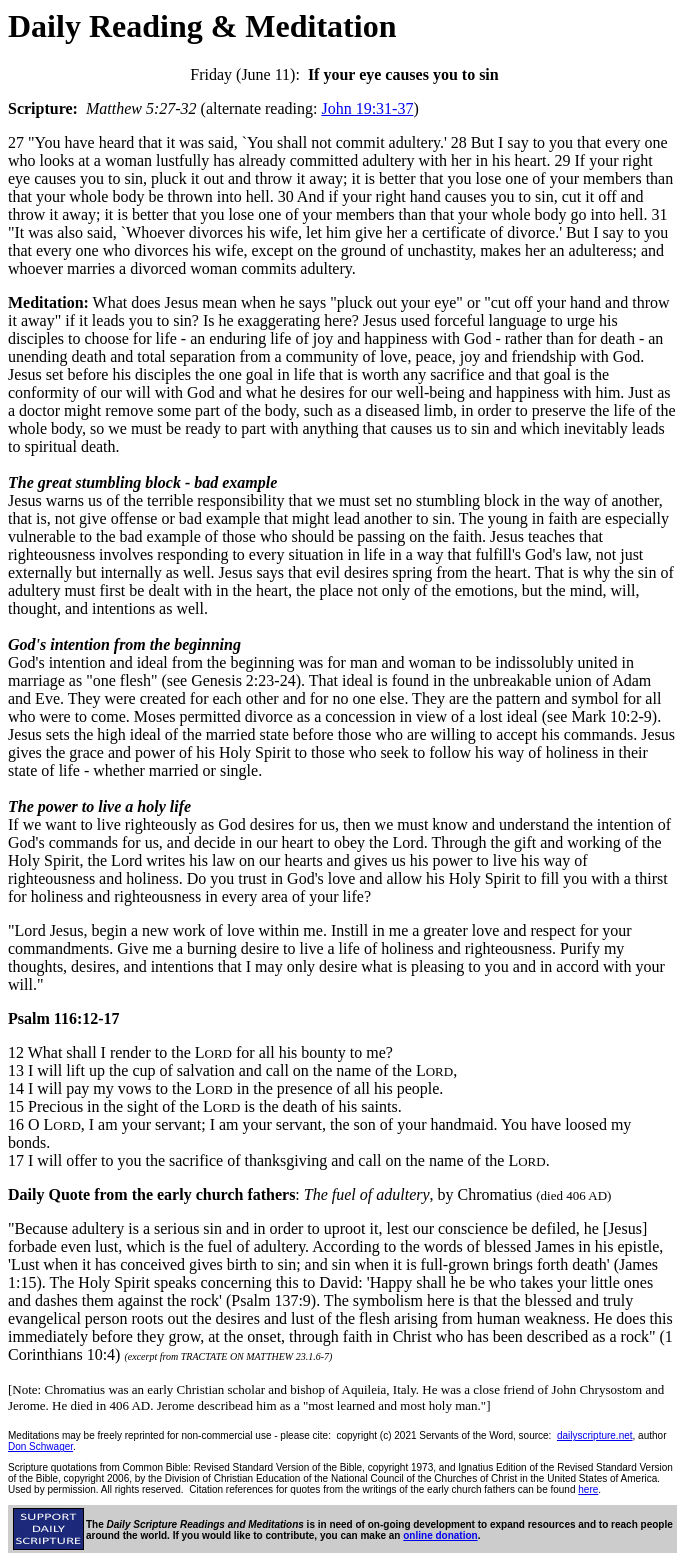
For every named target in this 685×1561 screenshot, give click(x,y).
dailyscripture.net (595, 1435)
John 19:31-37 (367, 108)
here (588, 1489)
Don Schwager (40, 1446)
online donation (440, 1535)
